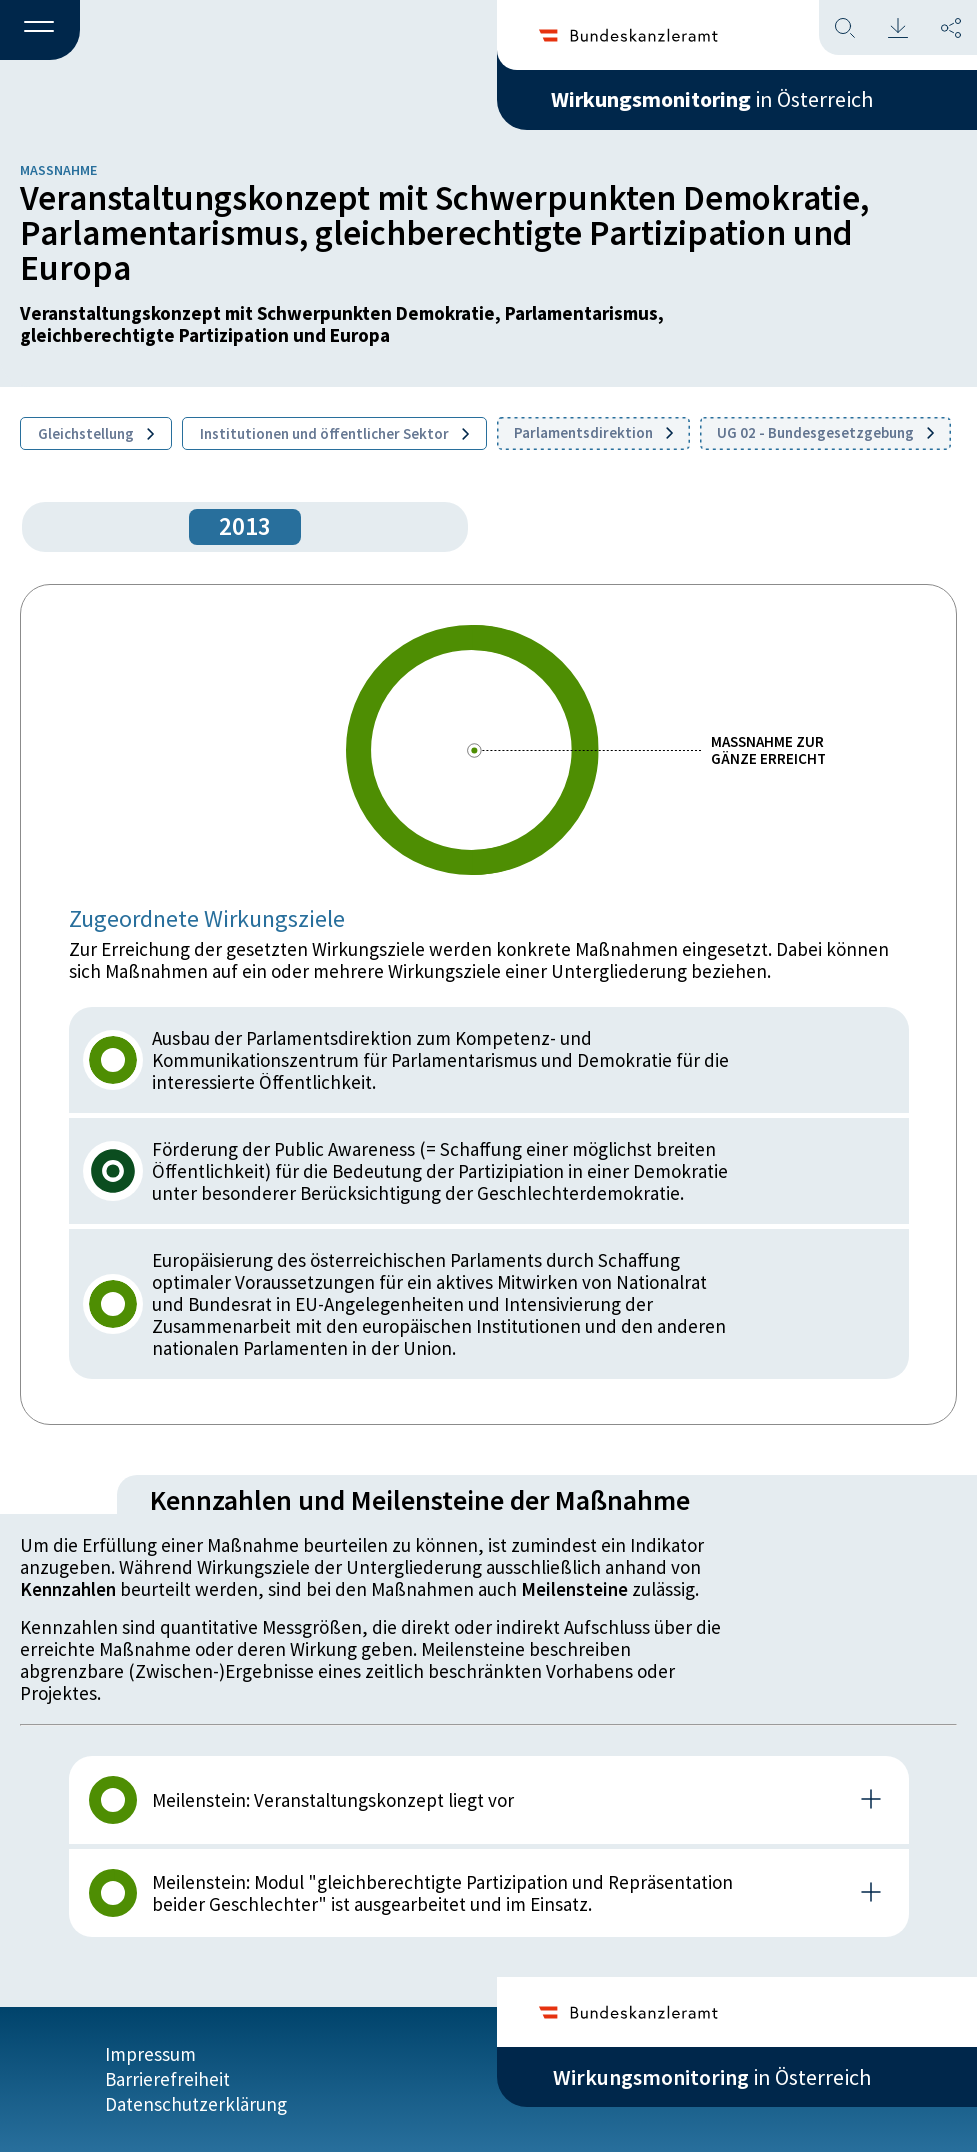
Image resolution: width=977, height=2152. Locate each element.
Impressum (150, 2054)
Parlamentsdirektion (593, 432)
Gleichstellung (96, 433)
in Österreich (712, 99)
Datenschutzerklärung (196, 2104)
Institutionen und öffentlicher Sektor (334, 433)
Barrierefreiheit (167, 2079)
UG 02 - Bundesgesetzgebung (825, 432)
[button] (40, 31)
